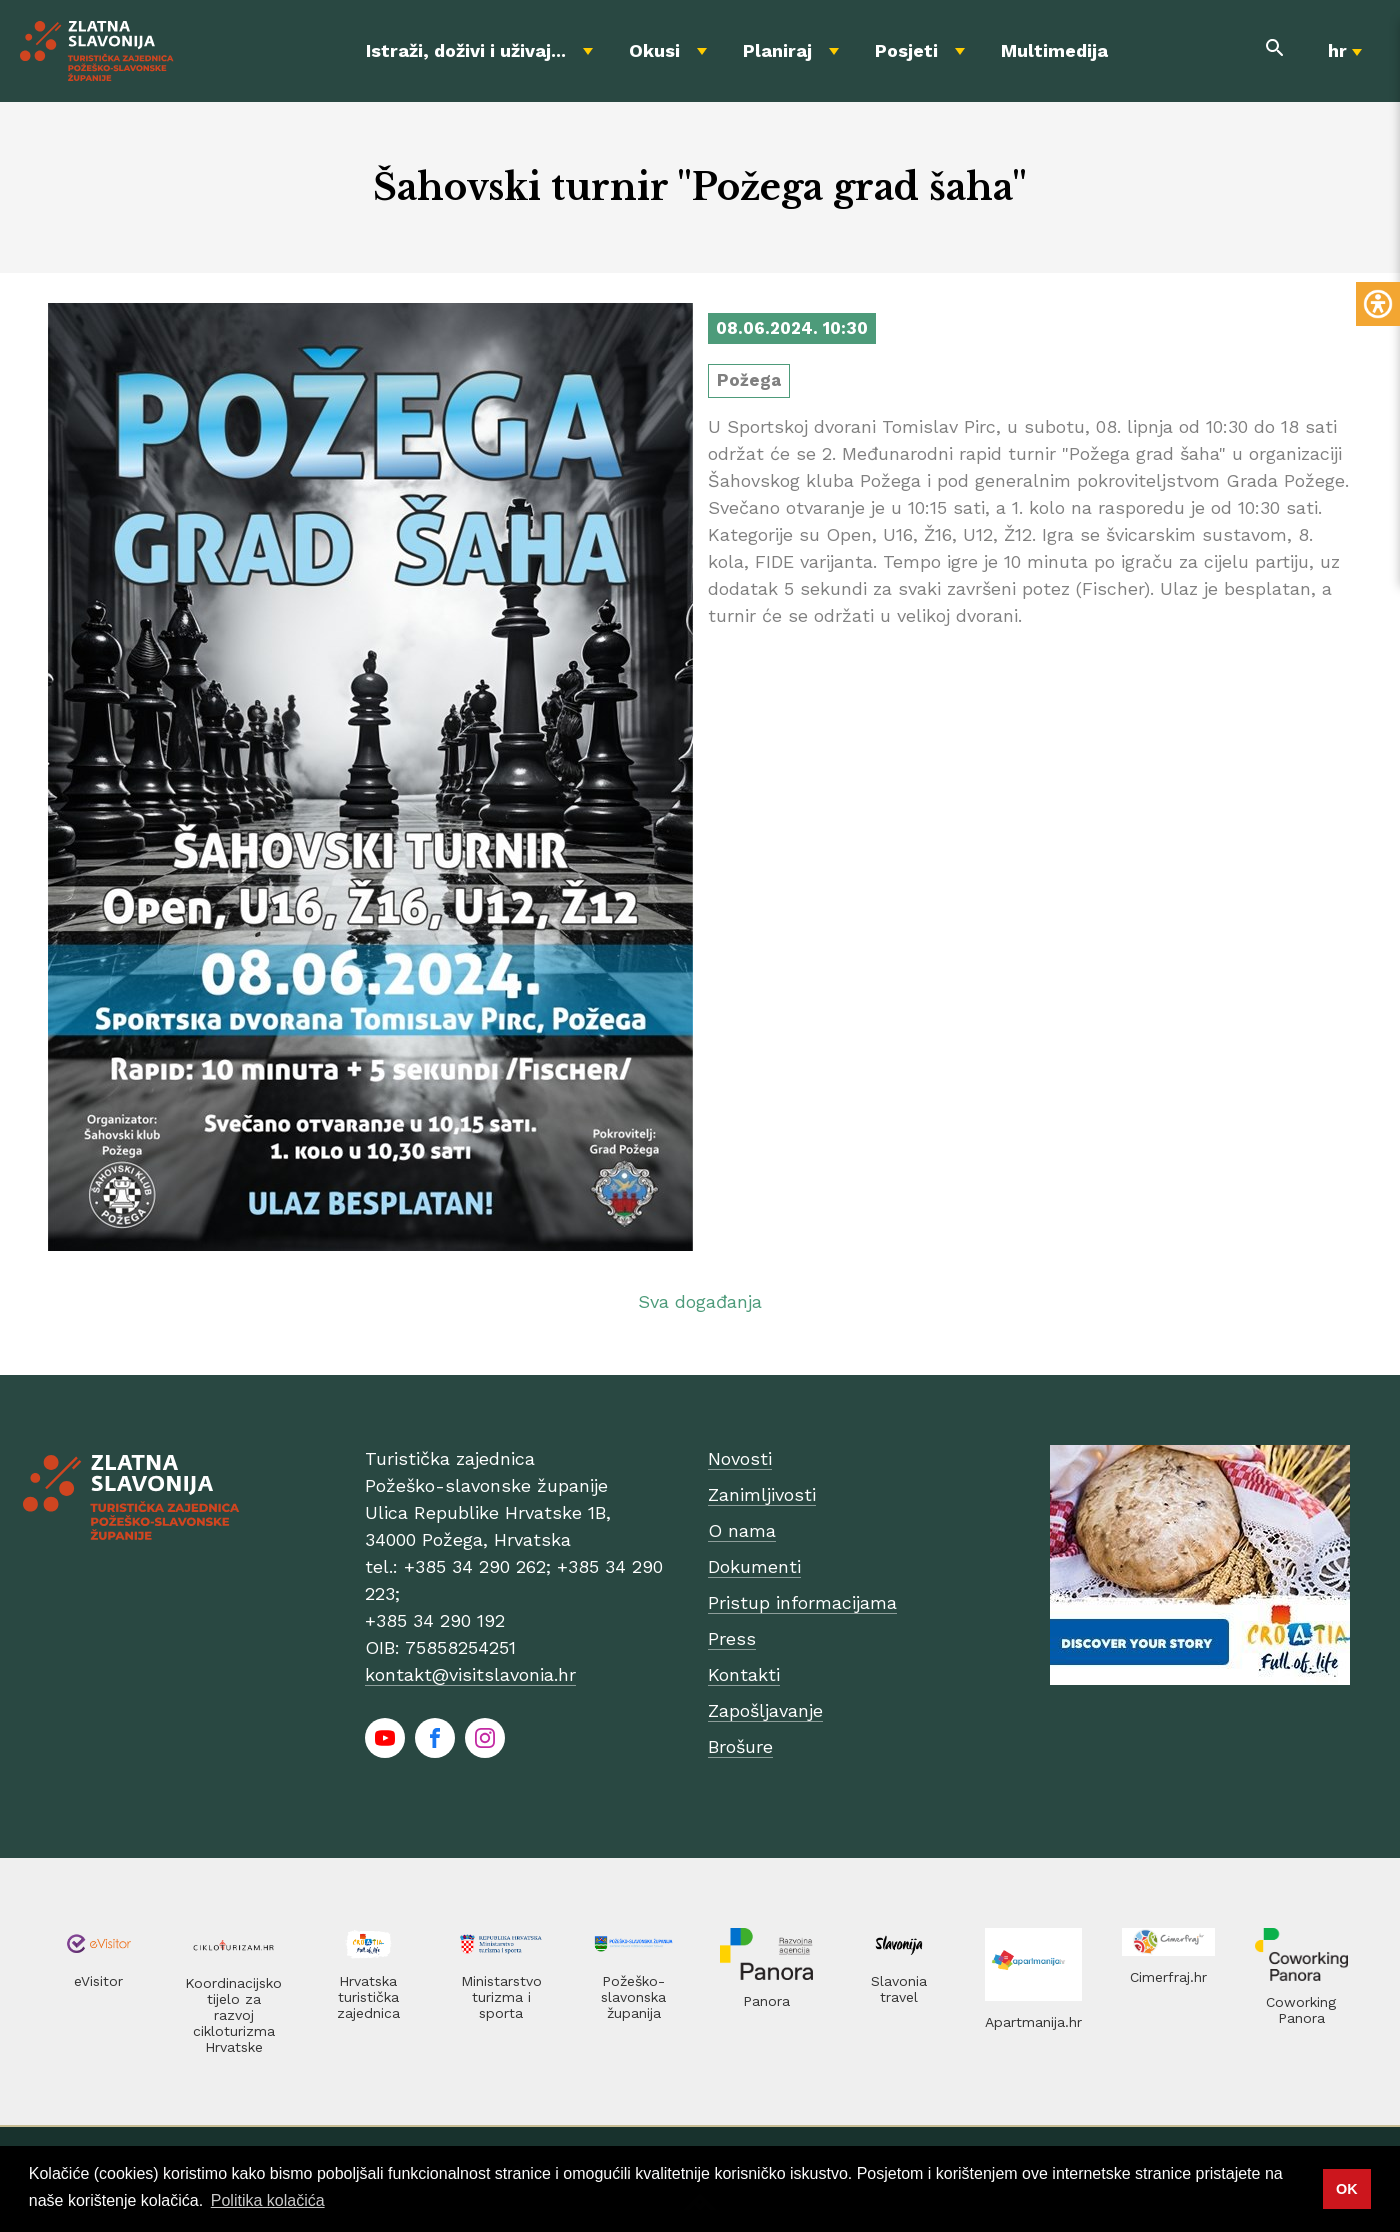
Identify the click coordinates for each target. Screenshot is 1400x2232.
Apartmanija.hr (1033, 2022)
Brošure (740, 1746)
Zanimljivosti (762, 1494)
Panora (766, 2001)
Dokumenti (754, 1566)
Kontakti (744, 1674)
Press (732, 1638)
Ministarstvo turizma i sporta (501, 1997)
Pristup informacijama (802, 1602)
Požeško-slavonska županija (633, 1997)
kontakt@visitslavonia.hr (470, 1674)
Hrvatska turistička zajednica (368, 1997)
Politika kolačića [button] (268, 2200)
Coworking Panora (1301, 2010)
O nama (742, 1530)
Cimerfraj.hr (1168, 1977)
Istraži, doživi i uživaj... (466, 50)
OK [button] (1347, 2189)
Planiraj (777, 50)
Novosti (740, 1458)
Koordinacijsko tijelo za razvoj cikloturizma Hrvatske (233, 2015)
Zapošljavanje (765, 1710)
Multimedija (1054, 50)
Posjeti (906, 50)
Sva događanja (700, 1301)
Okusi (654, 50)
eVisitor (98, 1981)
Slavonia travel (899, 1989)
